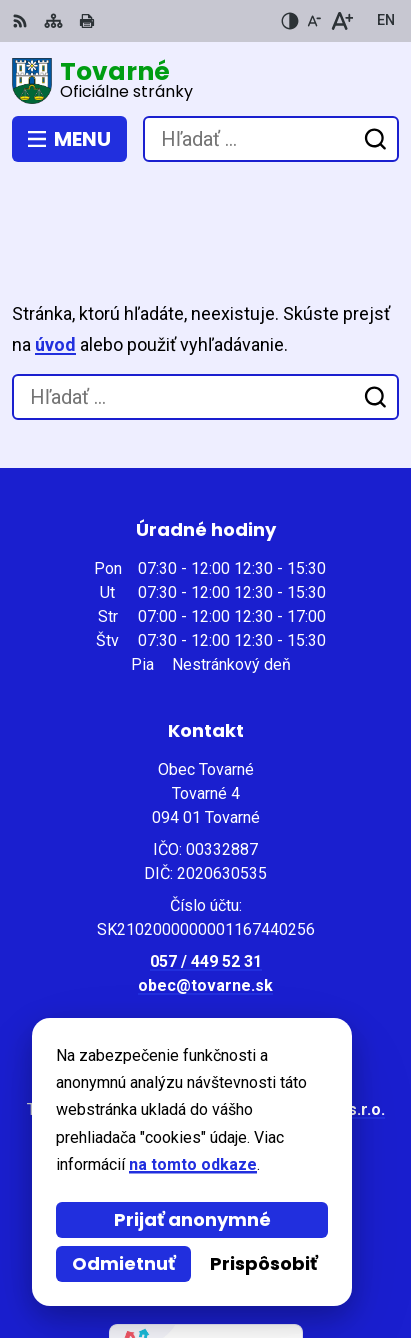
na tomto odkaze (193, 1164)
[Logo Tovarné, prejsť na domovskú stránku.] (205, 81)
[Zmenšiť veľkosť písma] (314, 21)
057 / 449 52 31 (206, 888)
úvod (55, 271)
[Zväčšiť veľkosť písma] (341, 21)
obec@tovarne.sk (205, 912)
